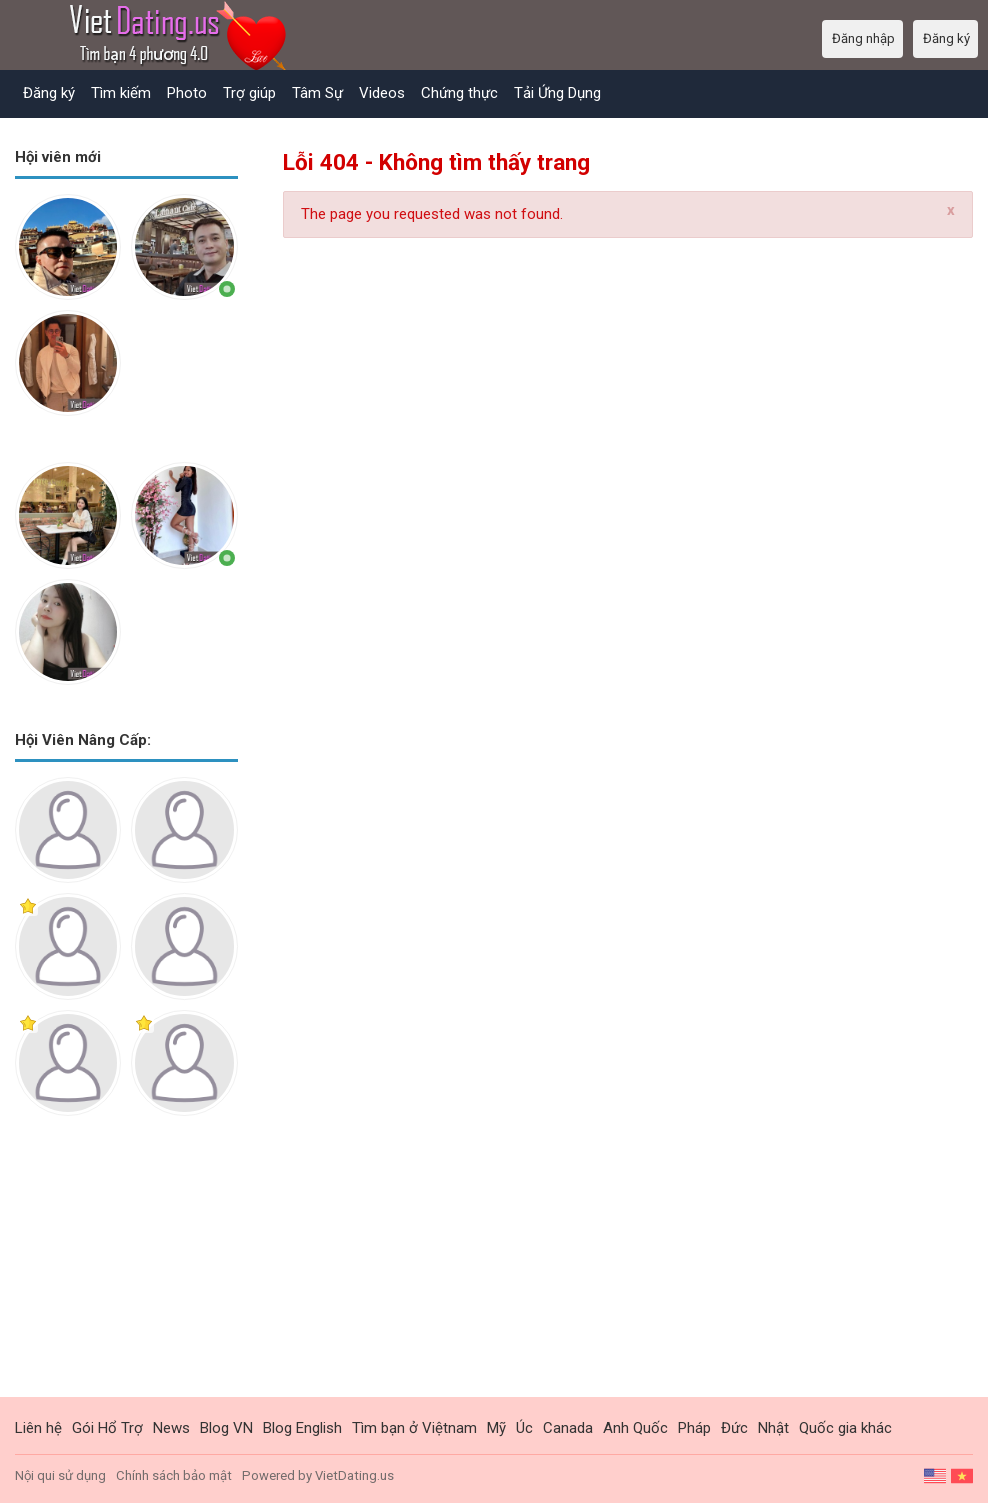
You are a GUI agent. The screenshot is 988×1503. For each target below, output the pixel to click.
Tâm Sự (317, 93)
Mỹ (496, 1428)
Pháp (694, 1428)
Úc (524, 1428)
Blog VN (226, 1428)
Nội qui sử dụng (60, 1475)
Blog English (302, 1428)
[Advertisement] (126, 1272)
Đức (734, 1428)
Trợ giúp (249, 93)
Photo (187, 93)
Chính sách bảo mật (174, 1475)
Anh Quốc (635, 1428)
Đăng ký (49, 93)
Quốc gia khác (845, 1428)
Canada (568, 1428)
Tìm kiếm (121, 93)
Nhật (773, 1428)
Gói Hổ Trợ (107, 1428)
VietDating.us (354, 1475)
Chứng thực (459, 93)
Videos (382, 93)
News (171, 1428)
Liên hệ (38, 1428)
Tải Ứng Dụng (557, 93)
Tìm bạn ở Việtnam (414, 1428)
